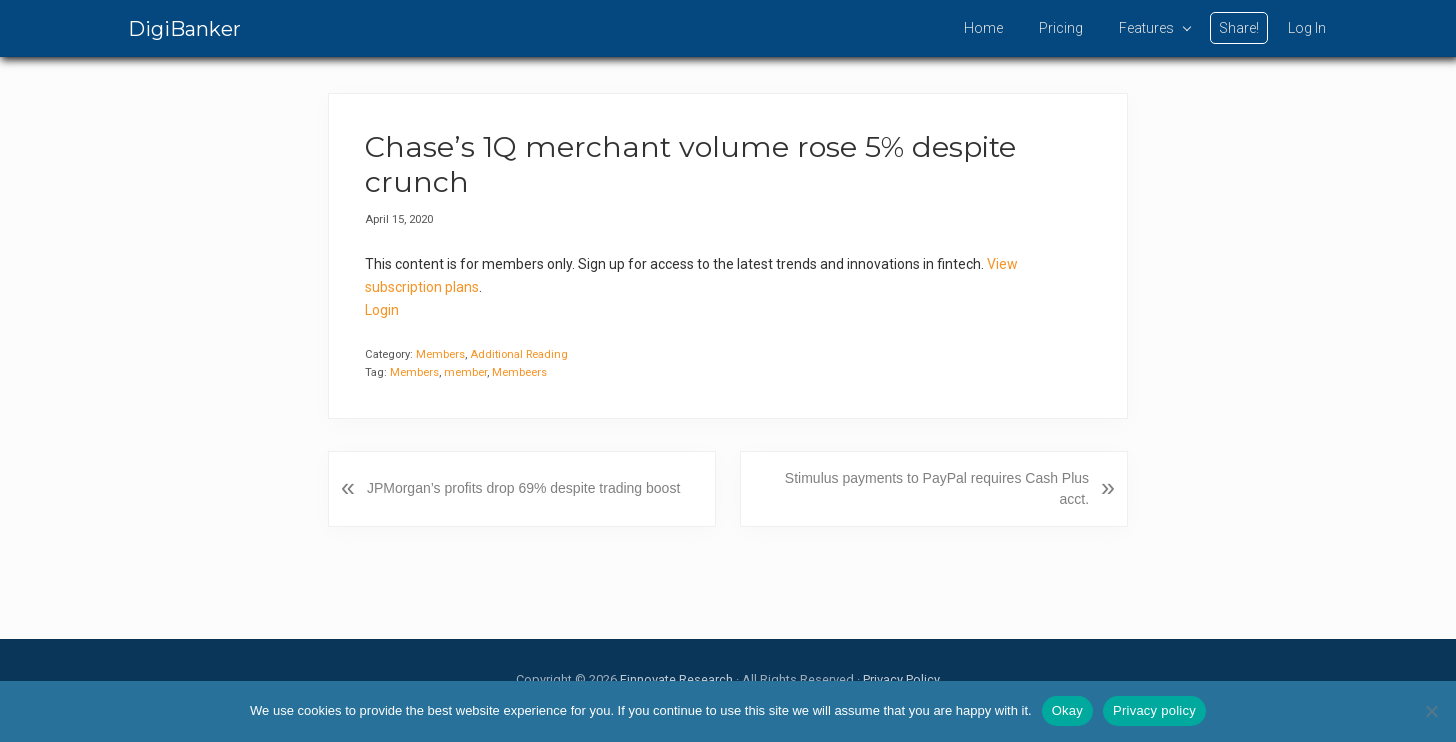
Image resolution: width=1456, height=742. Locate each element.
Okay (1067, 710)
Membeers (519, 372)
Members (440, 354)
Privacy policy (1154, 710)
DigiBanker (184, 29)
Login (382, 310)
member (465, 372)
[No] (1431, 711)
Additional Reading (519, 354)
